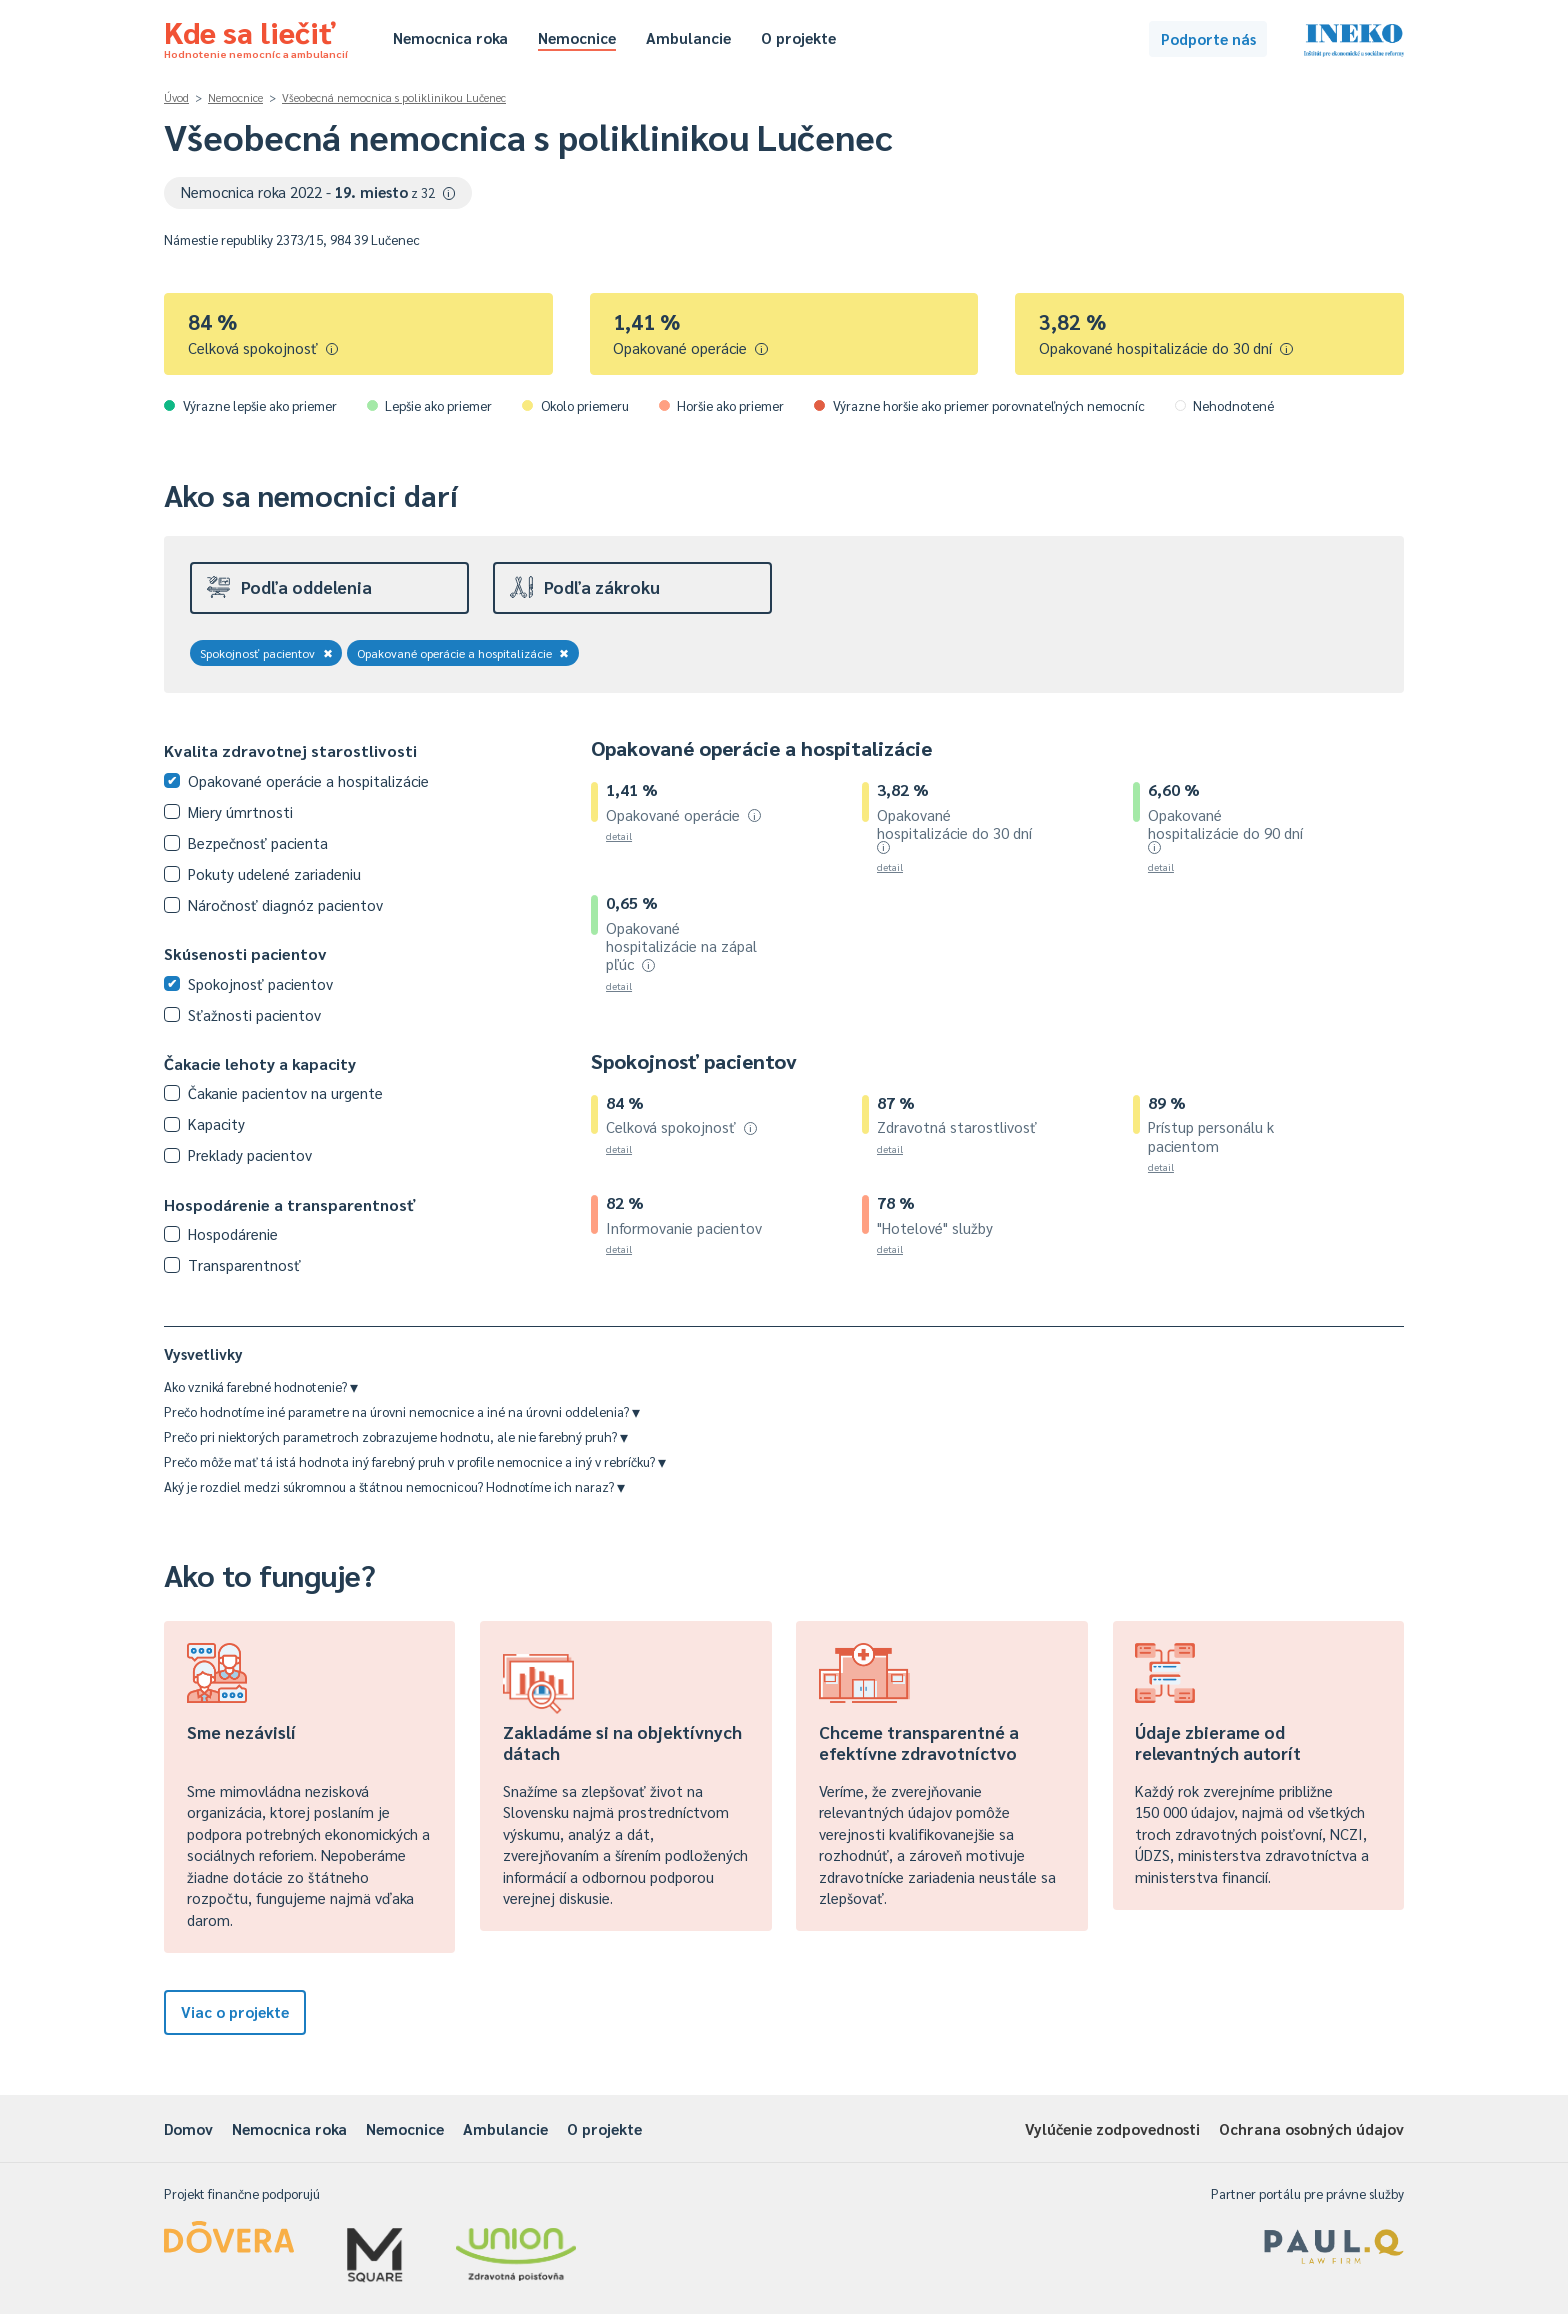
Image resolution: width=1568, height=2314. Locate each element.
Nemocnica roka (450, 37)
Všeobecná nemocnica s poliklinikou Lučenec (394, 97)
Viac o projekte (235, 2011)
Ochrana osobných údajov (1311, 2128)
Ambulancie (688, 37)
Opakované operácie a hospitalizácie (463, 653)
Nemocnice (577, 37)
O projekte (798, 37)
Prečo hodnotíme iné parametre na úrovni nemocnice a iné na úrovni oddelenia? (402, 1411)
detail (619, 835)
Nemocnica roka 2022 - (318, 191)
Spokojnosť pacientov (266, 653)
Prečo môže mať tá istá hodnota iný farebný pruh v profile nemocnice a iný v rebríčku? (415, 1461)
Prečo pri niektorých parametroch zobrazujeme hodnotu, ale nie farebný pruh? (396, 1436)
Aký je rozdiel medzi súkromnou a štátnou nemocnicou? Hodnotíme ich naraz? (394, 1486)
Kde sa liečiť (256, 36)
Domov (188, 2128)
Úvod (176, 97)
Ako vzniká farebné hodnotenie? (261, 1386)
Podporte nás (1208, 38)
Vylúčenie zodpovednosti (1112, 2128)
